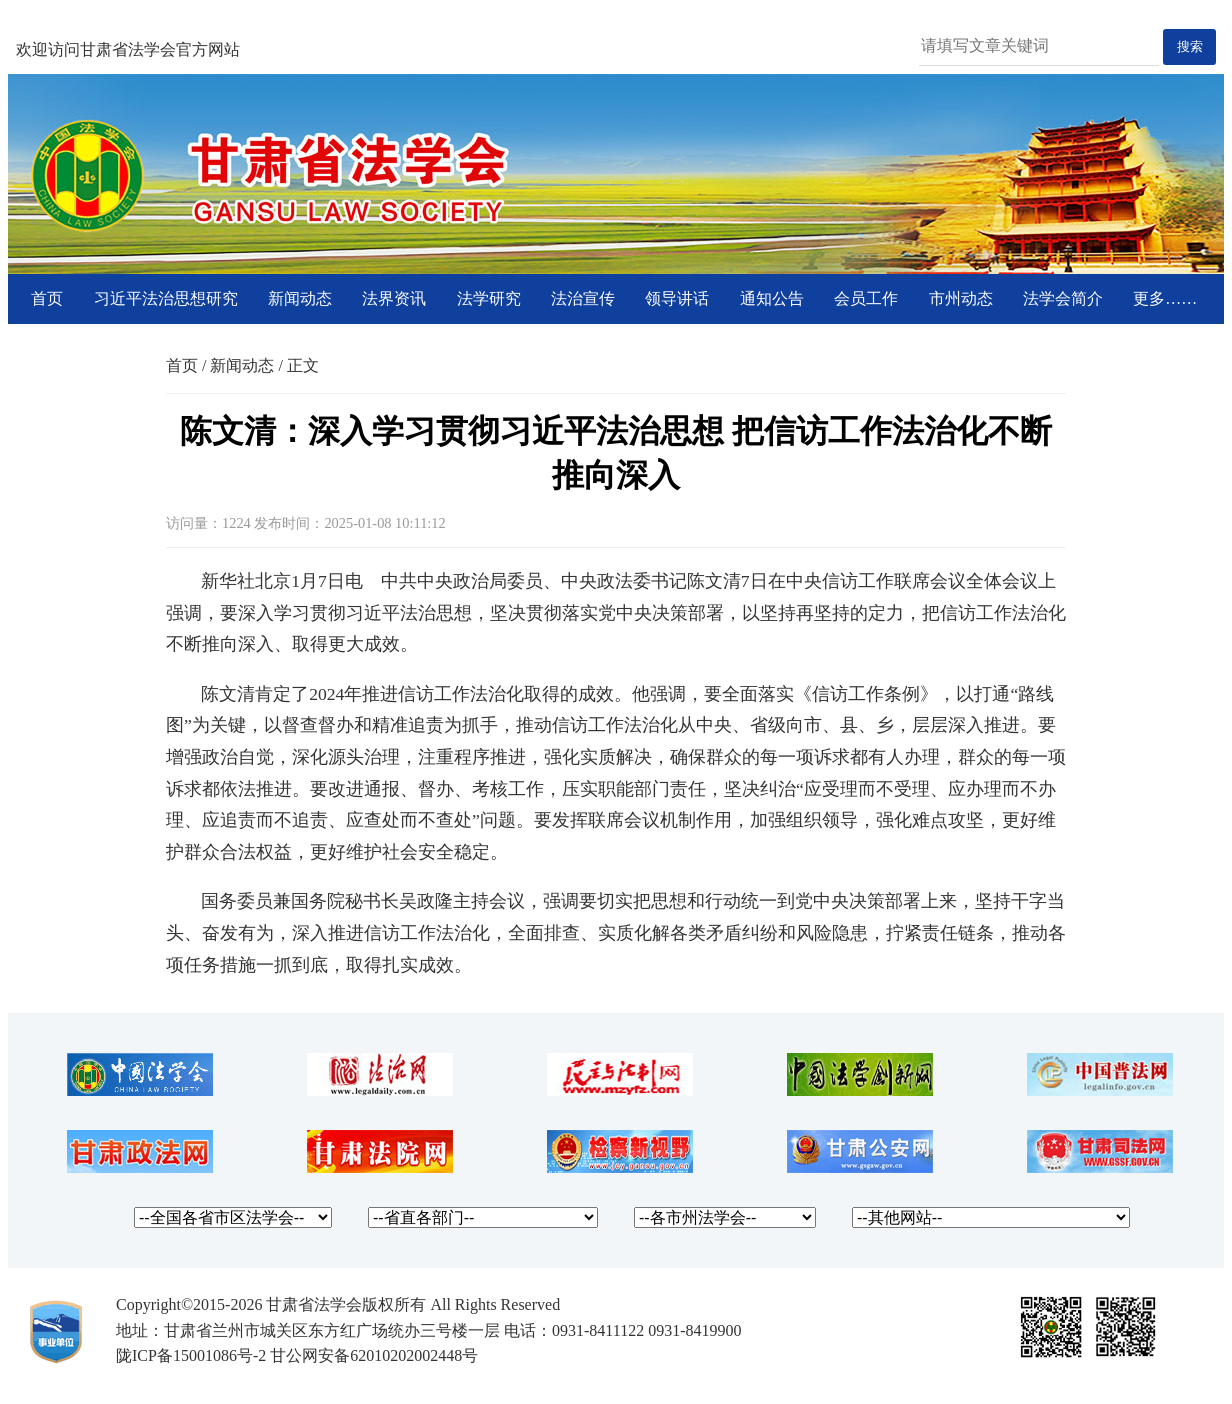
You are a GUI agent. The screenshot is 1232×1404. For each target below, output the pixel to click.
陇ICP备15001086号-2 (191, 1355)
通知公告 (772, 298)
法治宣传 (583, 298)
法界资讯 (394, 298)
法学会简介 (1063, 298)
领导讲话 (677, 298)
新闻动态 (300, 298)
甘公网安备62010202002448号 (374, 1355)
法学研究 (489, 298)
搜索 (1190, 46)
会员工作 (866, 298)
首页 (47, 298)
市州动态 (961, 298)
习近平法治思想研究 (166, 298)
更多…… (1165, 298)
